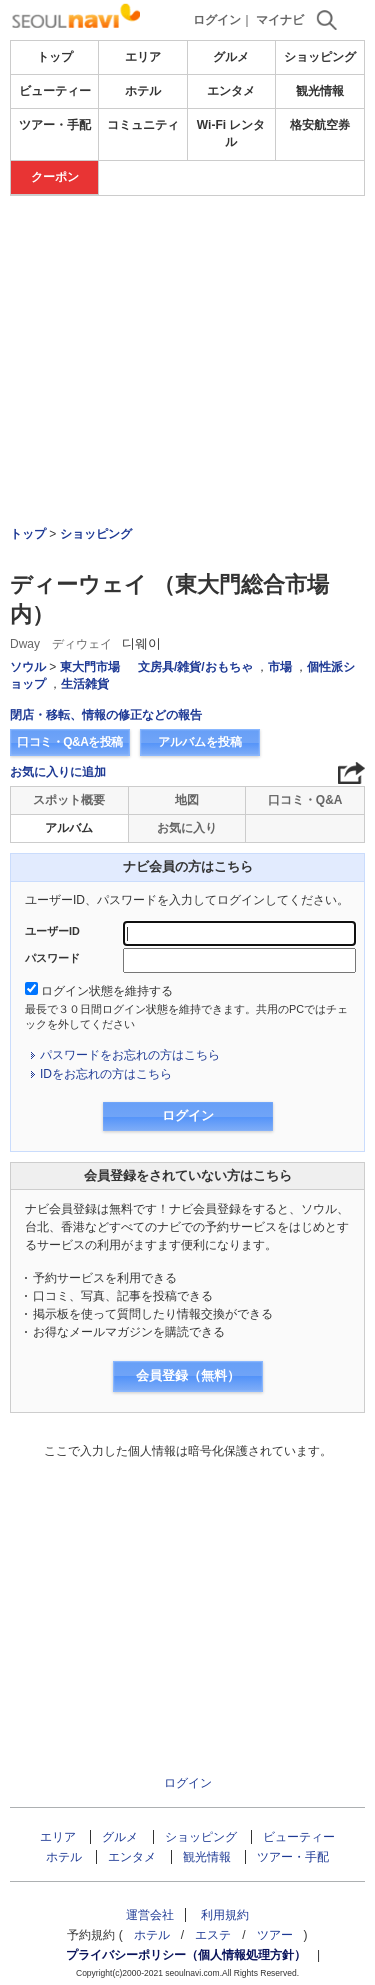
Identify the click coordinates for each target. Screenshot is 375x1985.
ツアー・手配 (55, 125)
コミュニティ (143, 125)
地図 (187, 800)
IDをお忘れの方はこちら (106, 1074)
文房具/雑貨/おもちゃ (195, 667)
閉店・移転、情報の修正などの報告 (106, 715)
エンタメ (231, 91)
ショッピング (320, 57)
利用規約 (225, 1915)
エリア (143, 57)
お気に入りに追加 (58, 772)
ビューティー (55, 91)
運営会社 (150, 1915)
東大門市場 (90, 667)
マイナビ (280, 20)
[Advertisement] (187, 306)
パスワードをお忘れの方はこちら (130, 1055)
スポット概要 (69, 800)
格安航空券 (320, 125)
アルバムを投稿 (200, 742)
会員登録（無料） (188, 1375)
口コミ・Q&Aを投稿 (70, 742)
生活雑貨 (85, 684)
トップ (55, 57)
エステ (213, 1935)
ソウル (28, 667)
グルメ (231, 57)
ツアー (275, 1935)
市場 (280, 667)
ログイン (217, 20)
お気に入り (187, 828)
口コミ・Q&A (305, 800)
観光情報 (320, 91)
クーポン (55, 177)
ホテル (143, 91)
